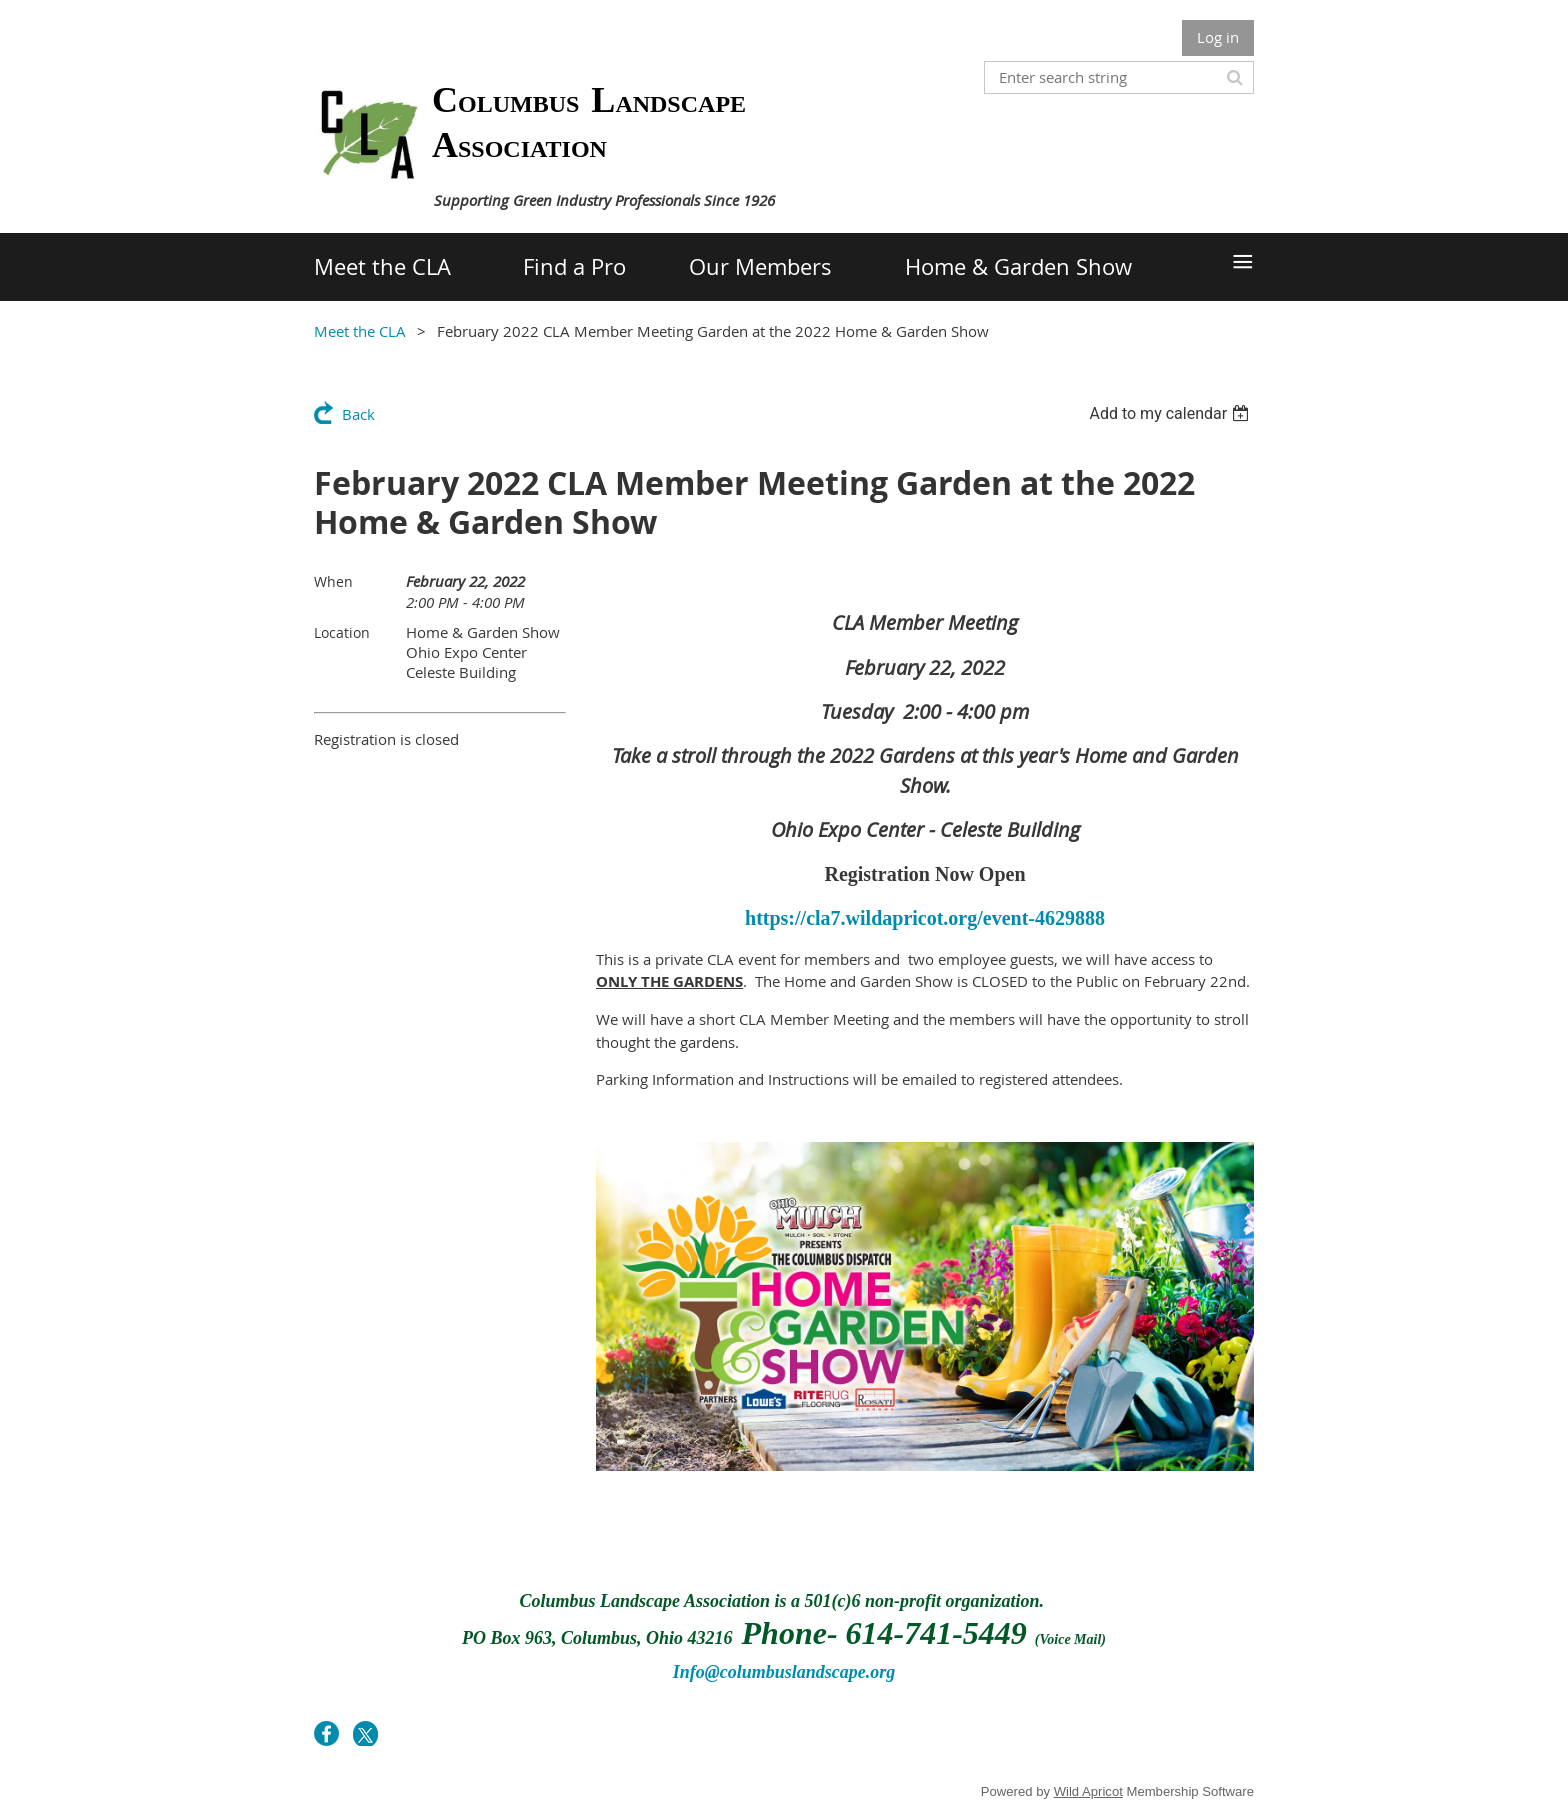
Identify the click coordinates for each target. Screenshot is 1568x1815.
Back (358, 414)
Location (342, 632)
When (333, 581)
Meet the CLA (360, 331)
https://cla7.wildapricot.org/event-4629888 (925, 918)
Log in (1218, 37)
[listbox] (1171, 413)
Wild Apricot (1088, 1791)
